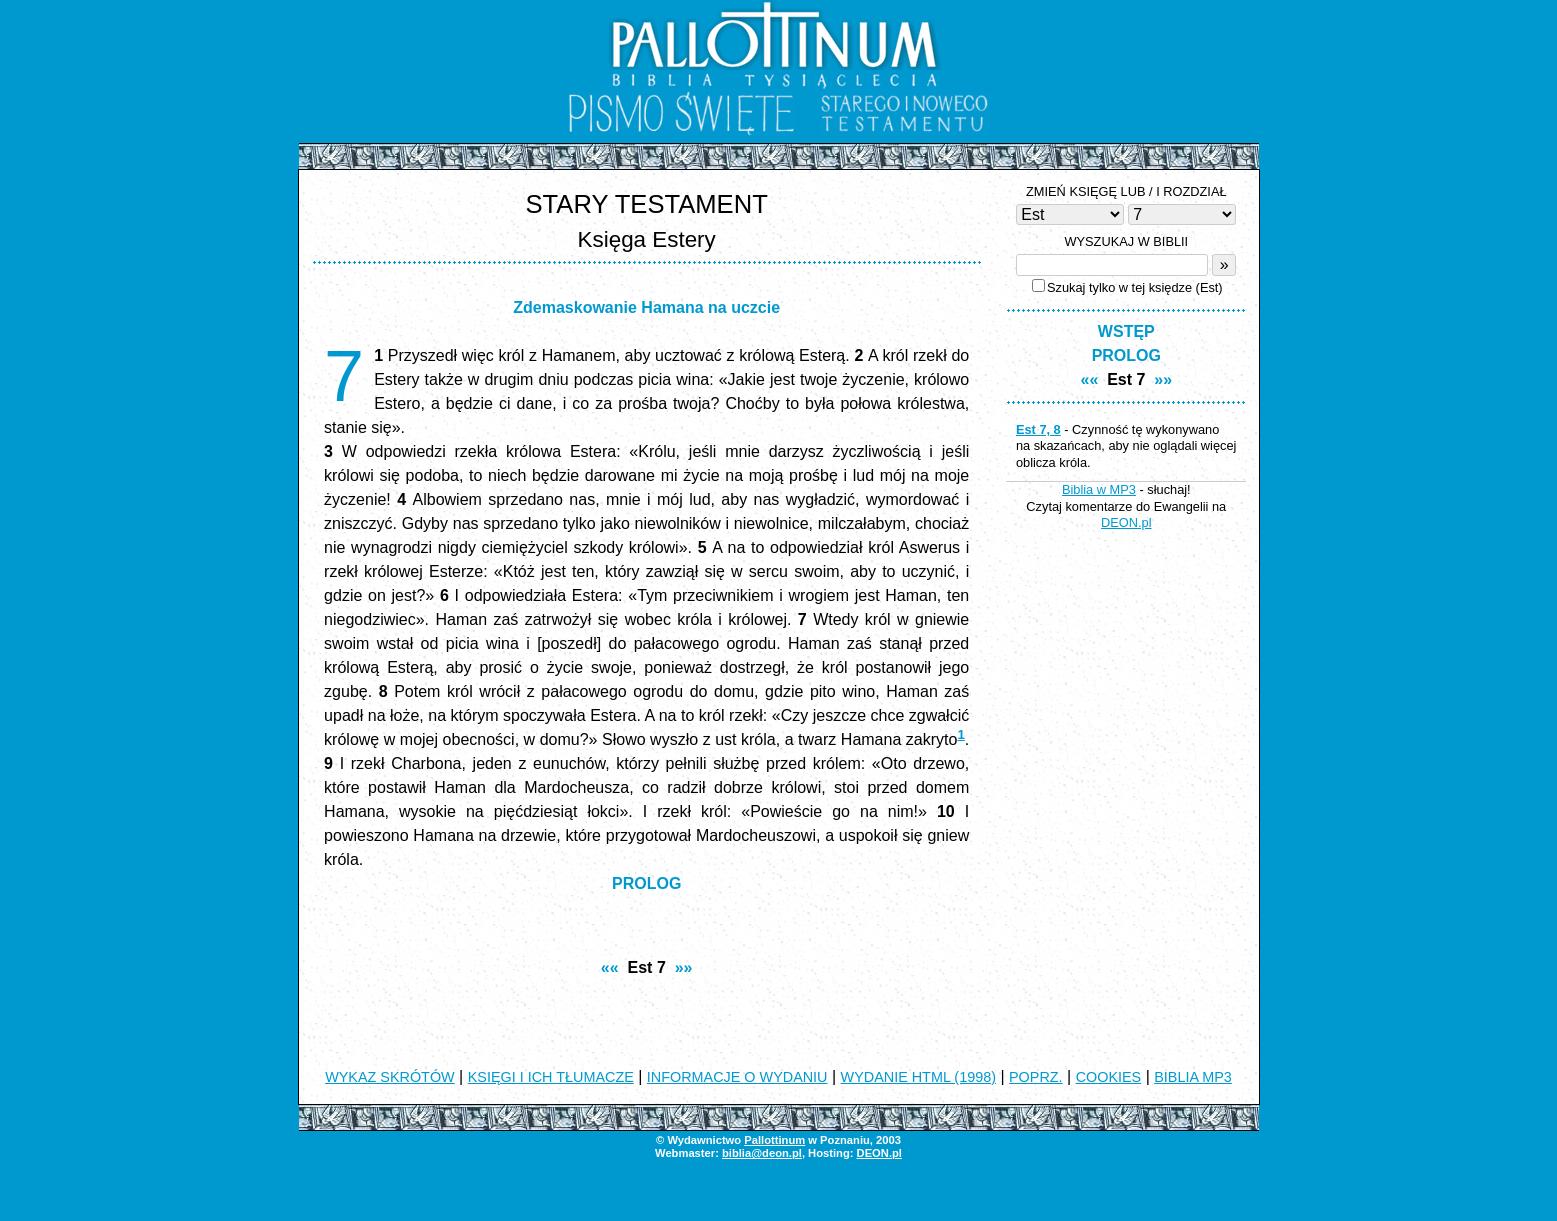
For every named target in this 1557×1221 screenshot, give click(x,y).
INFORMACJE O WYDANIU (737, 1077)
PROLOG (646, 883)
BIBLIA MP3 (1193, 1077)
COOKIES (1109, 1077)
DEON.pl (1126, 522)
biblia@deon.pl (762, 1153)
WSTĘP (1126, 331)
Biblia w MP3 (1099, 489)
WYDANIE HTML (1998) (918, 1077)
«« (610, 967)
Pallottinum (774, 1140)
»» (684, 967)
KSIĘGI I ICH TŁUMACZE (551, 1077)
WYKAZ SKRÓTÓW (390, 1077)
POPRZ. (1036, 1077)
